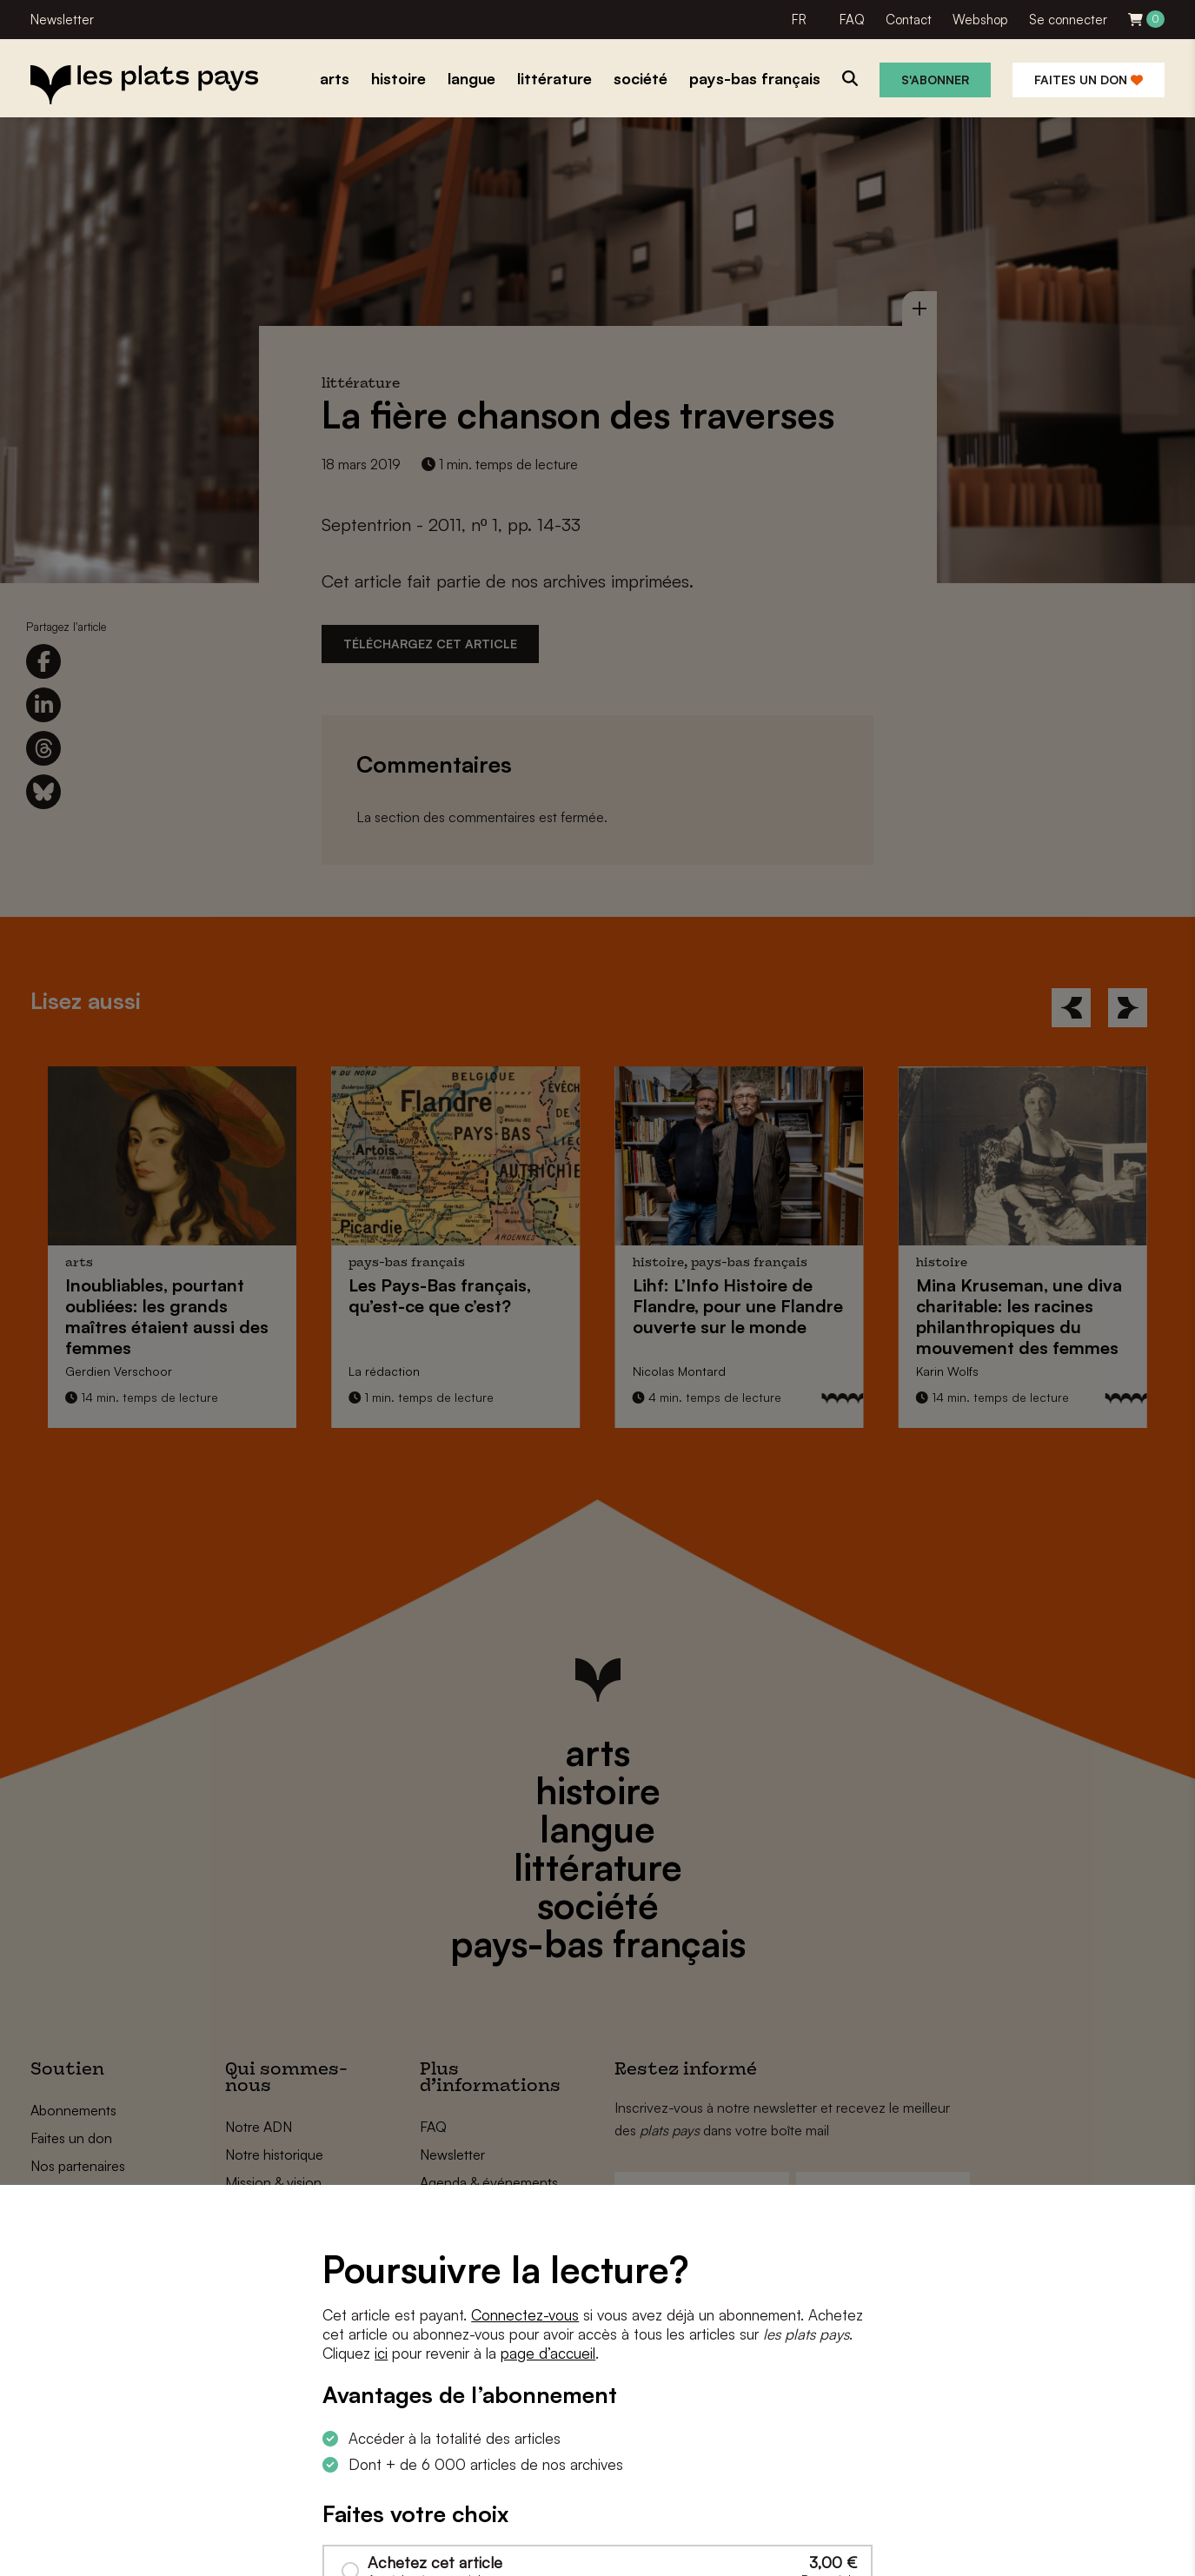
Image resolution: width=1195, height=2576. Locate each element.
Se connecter (1068, 19)
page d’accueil (548, 2353)
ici (381, 2353)
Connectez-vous (525, 2315)
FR (799, 19)
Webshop (980, 19)
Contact (909, 19)
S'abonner (935, 79)
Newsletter (62, 19)
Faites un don (1088, 79)
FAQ (852, 19)
